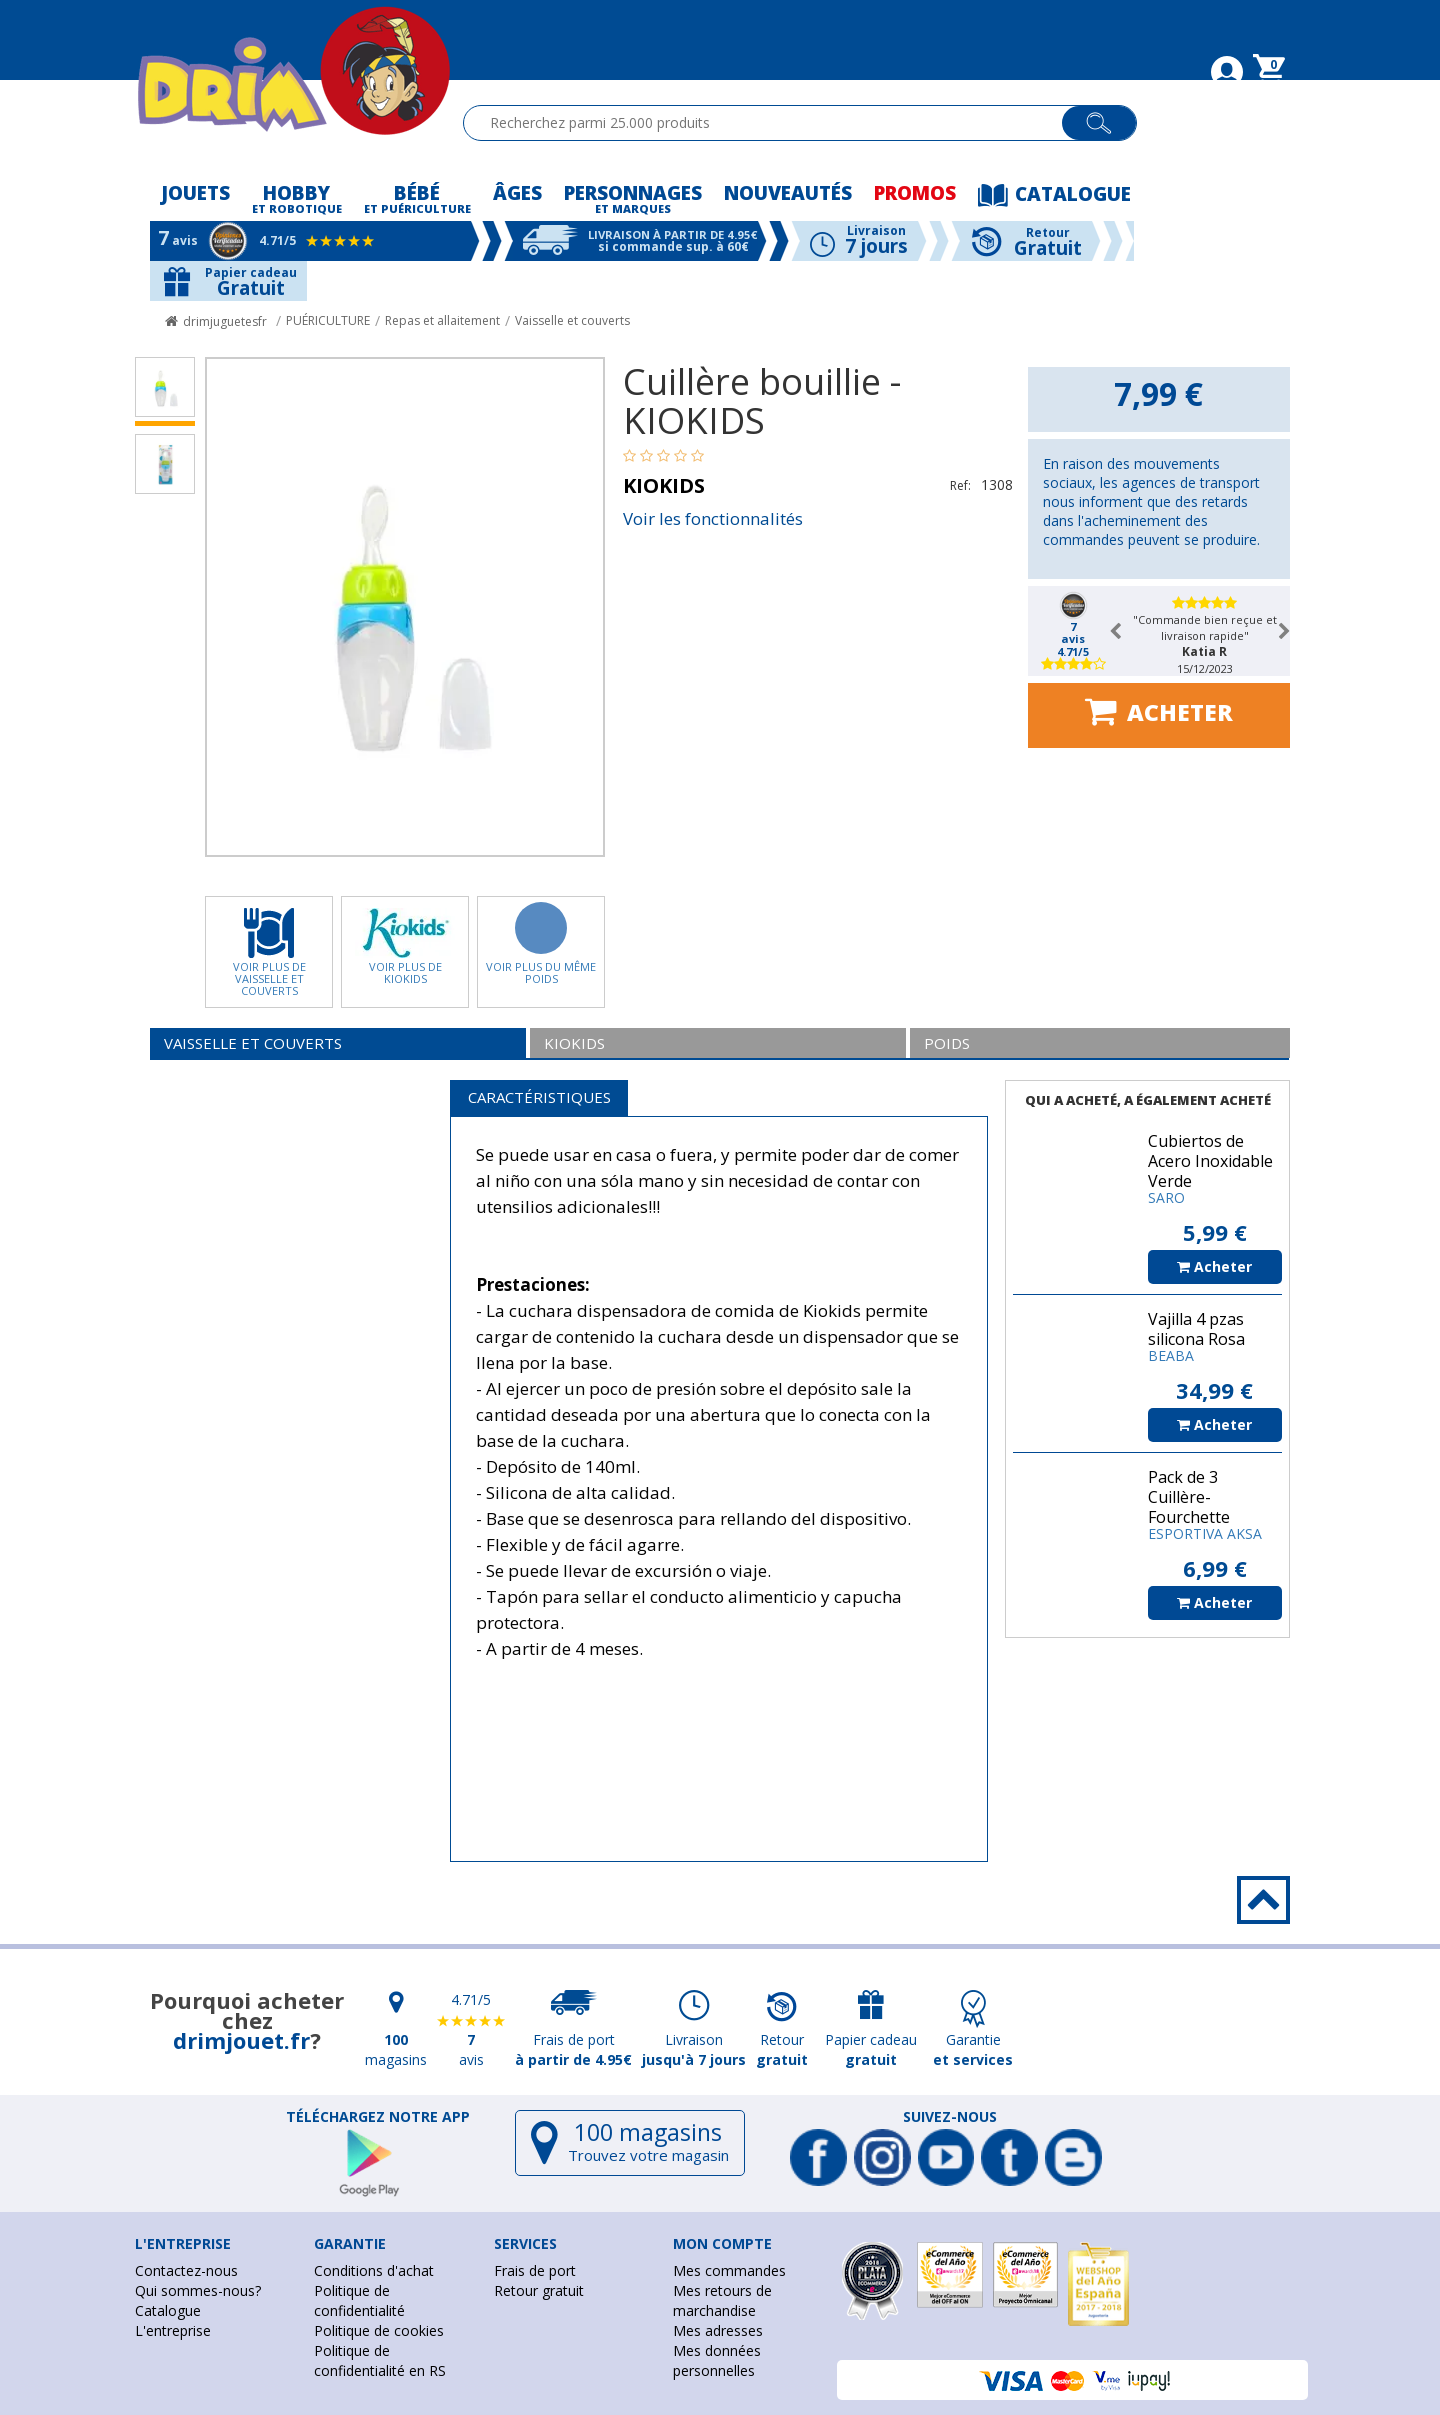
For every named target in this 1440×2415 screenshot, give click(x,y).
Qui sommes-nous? (198, 2290)
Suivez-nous (950, 2117)
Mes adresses (718, 2330)
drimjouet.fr (241, 2040)
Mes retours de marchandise (722, 2300)
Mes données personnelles (717, 2360)
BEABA (1171, 1355)
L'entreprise (173, 2330)
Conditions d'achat (374, 2270)
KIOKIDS (664, 485)
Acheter (1159, 711)
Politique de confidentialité (359, 2300)
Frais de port (535, 2270)
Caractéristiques (539, 1097)
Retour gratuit (539, 2290)
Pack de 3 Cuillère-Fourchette (1189, 1497)
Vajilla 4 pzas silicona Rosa (1196, 1329)
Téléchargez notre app (378, 2117)
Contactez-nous (186, 2270)
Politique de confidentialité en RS (380, 2360)
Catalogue (168, 2310)
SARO (1166, 1197)
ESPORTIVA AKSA (1205, 1533)
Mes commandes (729, 2270)
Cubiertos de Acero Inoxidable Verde (1210, 1161)
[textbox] (771, 123)
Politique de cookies (379, 2330)
